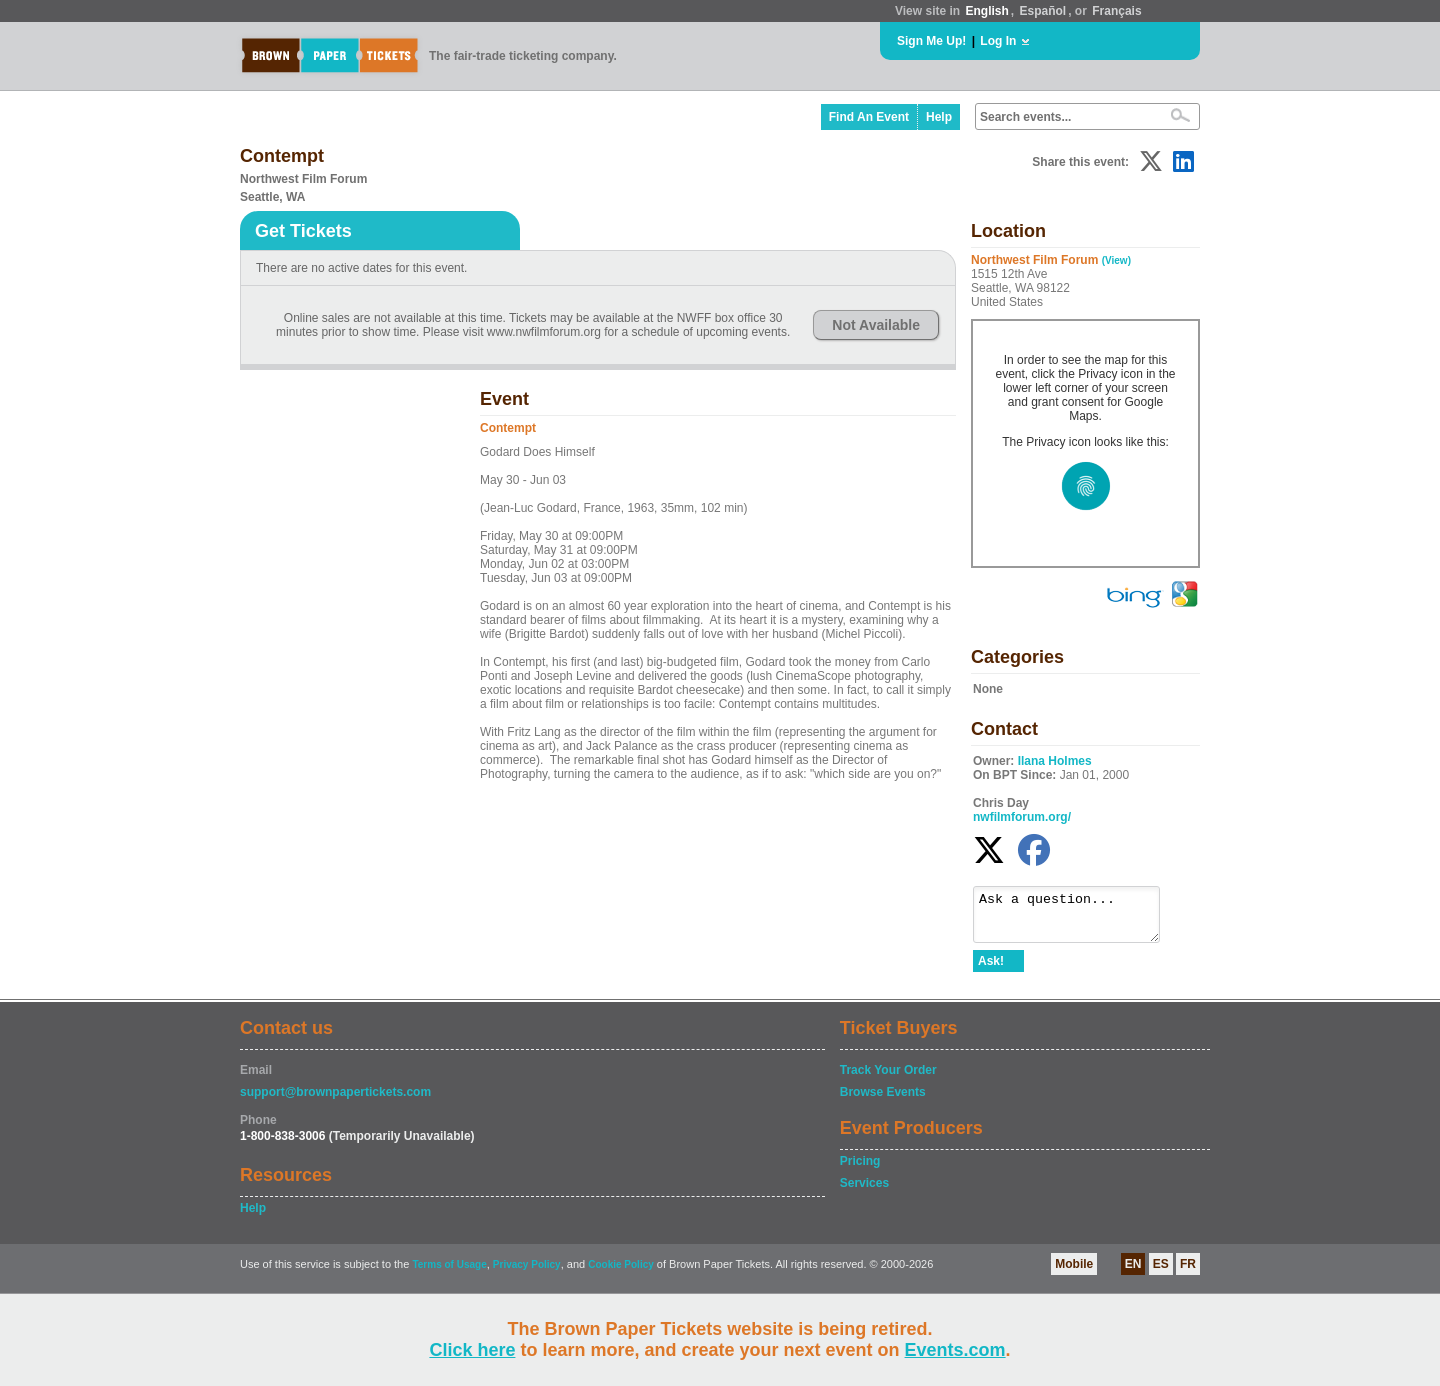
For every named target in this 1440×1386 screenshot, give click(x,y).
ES (1161, 1273)
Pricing (860, 1170)
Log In (998, 41)
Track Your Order (888, 1079)
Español (1043, 11)
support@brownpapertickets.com (335, 1101)
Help (939, 117)
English (986, 11)
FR (1188, 1273)
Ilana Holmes (1055, 761)
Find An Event (869, 117)
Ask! (991, 970)
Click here (472, 1350)
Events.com (955, 1350)
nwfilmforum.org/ (1022, 817)
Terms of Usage (449, 1273)
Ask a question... (1076, 919)
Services (864, 1192)
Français (1116, 11)
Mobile (1074, 1273)
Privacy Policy (527, 1273)
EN (1133, 1273)
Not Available (876, 325)
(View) (1116, 260)
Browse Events (883, 1101)
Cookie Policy (621, 1273)
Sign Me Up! (931, 41)
